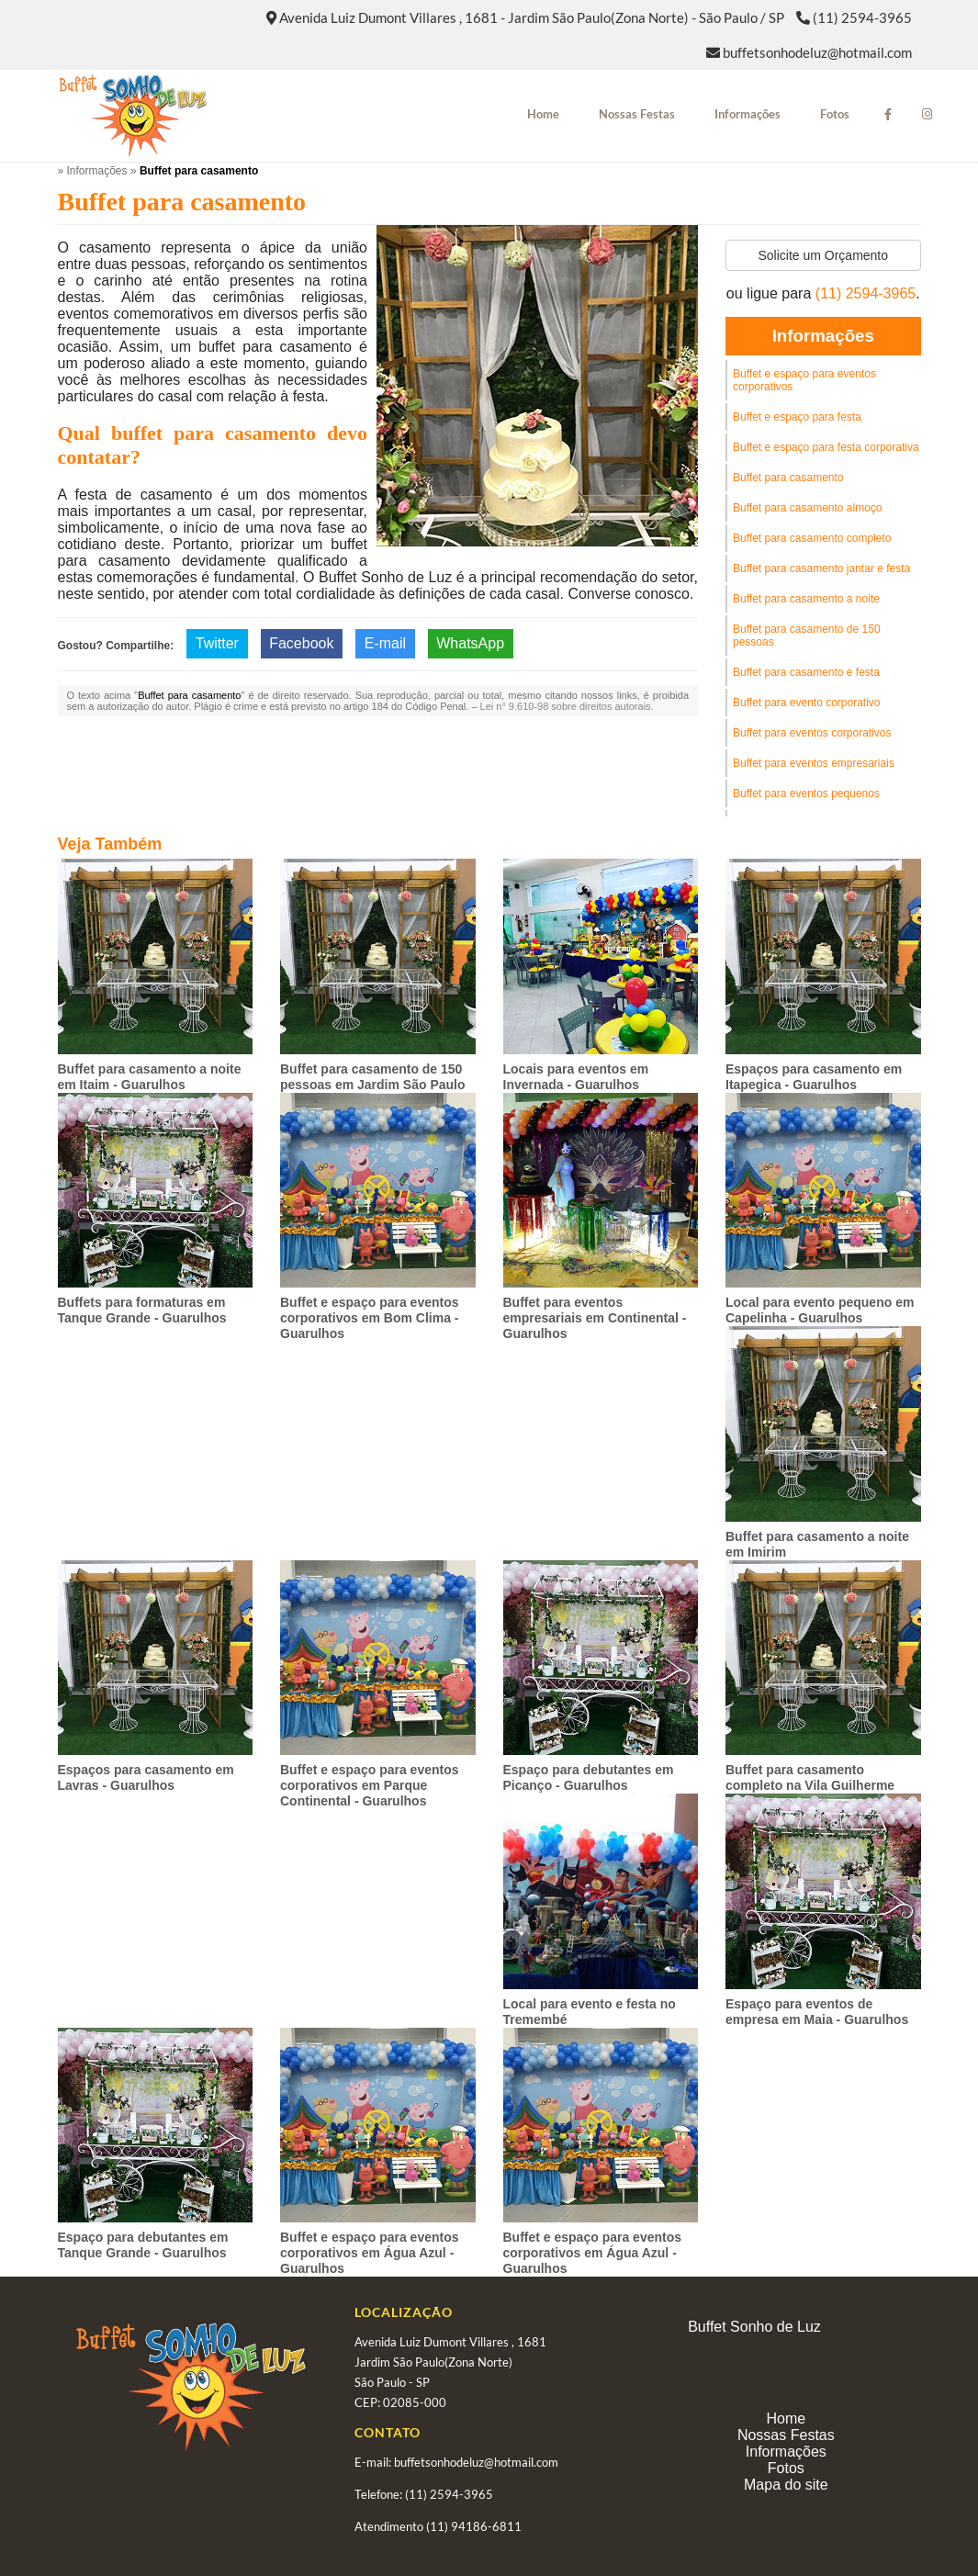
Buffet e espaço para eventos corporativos (804, 380)
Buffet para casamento (788, 477)
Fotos (834, 114)
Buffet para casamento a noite (806, 598)
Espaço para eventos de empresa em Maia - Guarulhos (816, 2012)
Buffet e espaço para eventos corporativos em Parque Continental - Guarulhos (369, 1785)
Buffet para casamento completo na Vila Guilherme (809, 1777)
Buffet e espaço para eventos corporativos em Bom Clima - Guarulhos (369, 1318)
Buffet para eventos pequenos (806, 793)
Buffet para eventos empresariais (813, 763)
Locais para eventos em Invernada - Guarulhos (576, 1077)
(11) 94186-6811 (474, 2526)
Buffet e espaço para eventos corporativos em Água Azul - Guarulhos (369, 2253)
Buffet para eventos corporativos (812, 732)
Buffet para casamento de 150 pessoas (807, 635)
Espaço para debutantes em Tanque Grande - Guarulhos (143, 2245)
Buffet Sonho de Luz (754, 2326)
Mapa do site (786, 2484)
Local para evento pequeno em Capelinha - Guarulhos (819, 1310)
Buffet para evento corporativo (807, 702)
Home (543, 114)
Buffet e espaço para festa (797, 417)
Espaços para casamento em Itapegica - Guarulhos (813, 1077)
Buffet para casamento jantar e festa (821, 568)
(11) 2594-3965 (862, 17)
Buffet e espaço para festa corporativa (826, 447)
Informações (747, 114)
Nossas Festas (637, 114)
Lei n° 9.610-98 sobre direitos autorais (565, 706)
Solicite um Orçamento (823, 255)
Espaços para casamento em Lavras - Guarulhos (146, 1777)
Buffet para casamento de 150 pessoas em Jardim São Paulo (373, 1077)
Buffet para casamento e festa (806, 672)
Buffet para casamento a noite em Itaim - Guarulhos (150, 1077)
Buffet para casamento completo (812, 538)
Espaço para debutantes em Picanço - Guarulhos (588, 1777)
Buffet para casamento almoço (807, 507)
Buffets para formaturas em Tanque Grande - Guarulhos (142, 1310)
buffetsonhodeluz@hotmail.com (817, 52)
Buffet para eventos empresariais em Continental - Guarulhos (595, 1318)
